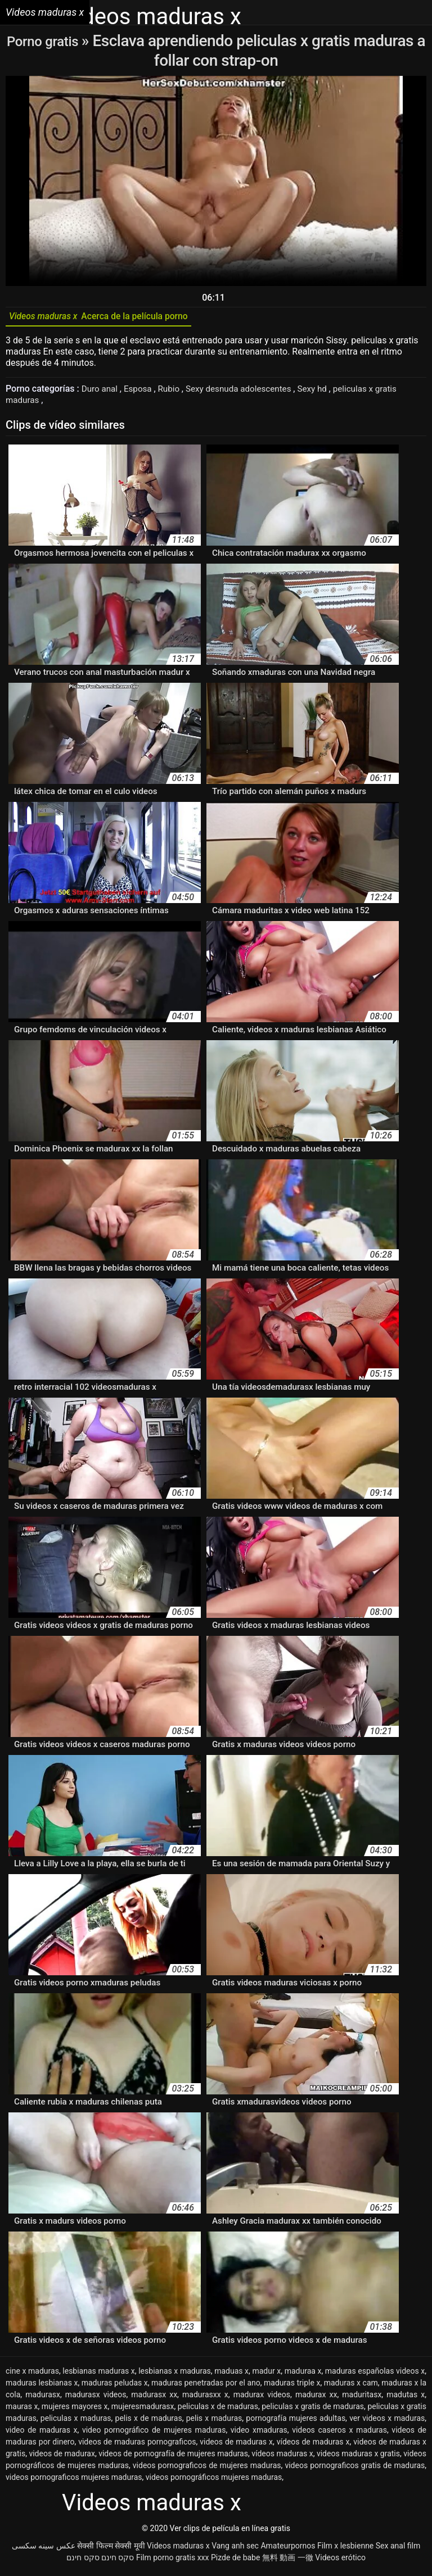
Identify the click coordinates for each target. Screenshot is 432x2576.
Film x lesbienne (345, 2549)
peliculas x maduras (75, 2422)
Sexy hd (324, 392)
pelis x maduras (214, 2422)
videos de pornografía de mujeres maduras (173, 2457)
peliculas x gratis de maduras (313, 2410)
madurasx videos (96, 2398)
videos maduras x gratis (358, 2457)
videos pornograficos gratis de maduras (355, 2469)
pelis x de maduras (148, 2422)
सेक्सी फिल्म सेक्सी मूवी (111, 2549)
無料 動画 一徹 (287, 2561)
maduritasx (361, 2398)
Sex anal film (398, 2549)
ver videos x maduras (387, 2422)
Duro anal (102, 392)
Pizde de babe (235, 2561)
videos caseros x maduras (339, 2433)
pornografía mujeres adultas (295, 2422)
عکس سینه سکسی (43, 2549)
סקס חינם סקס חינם (100, 2561)
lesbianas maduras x (98, 2374)
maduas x (231, 2374)
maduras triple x (292, 2386)
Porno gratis (50, 40)
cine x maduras (32, 2374)
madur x (266, 2374)
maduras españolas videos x (375, 2374)
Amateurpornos (287, 2549)
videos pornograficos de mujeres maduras (207, 2469)
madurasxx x (205, 2398)
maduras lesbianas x (42, 2386)
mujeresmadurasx (142, 2410)
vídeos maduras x (282, 2457)
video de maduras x (41, 2433)
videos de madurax (62, 2457)
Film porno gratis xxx (172, 2561)
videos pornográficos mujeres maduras (214, 2481)
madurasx (42, 2398)
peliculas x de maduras (218, 2410)
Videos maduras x (178, 2549)
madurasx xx (154, 2398)
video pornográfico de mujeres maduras (154, 2433)
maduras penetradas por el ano (205, 2386)
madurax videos (261, 2398)
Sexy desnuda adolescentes (247, 392)
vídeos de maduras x (313, 2445)
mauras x (22, 2410)
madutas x (405, 2398)
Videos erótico (340, 2561)
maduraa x (303, 2374)
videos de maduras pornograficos (137, 2445)
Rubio (174, 392)
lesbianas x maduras (174, 2374)
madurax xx (316, 2398)
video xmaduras (259, 2433)
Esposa (142, 392)
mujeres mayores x (75, 2410)
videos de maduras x (236, 2445)
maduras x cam (351, 2386)
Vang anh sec (235, 2549)
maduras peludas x (115, 2386)
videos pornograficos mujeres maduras (74, 2481)
